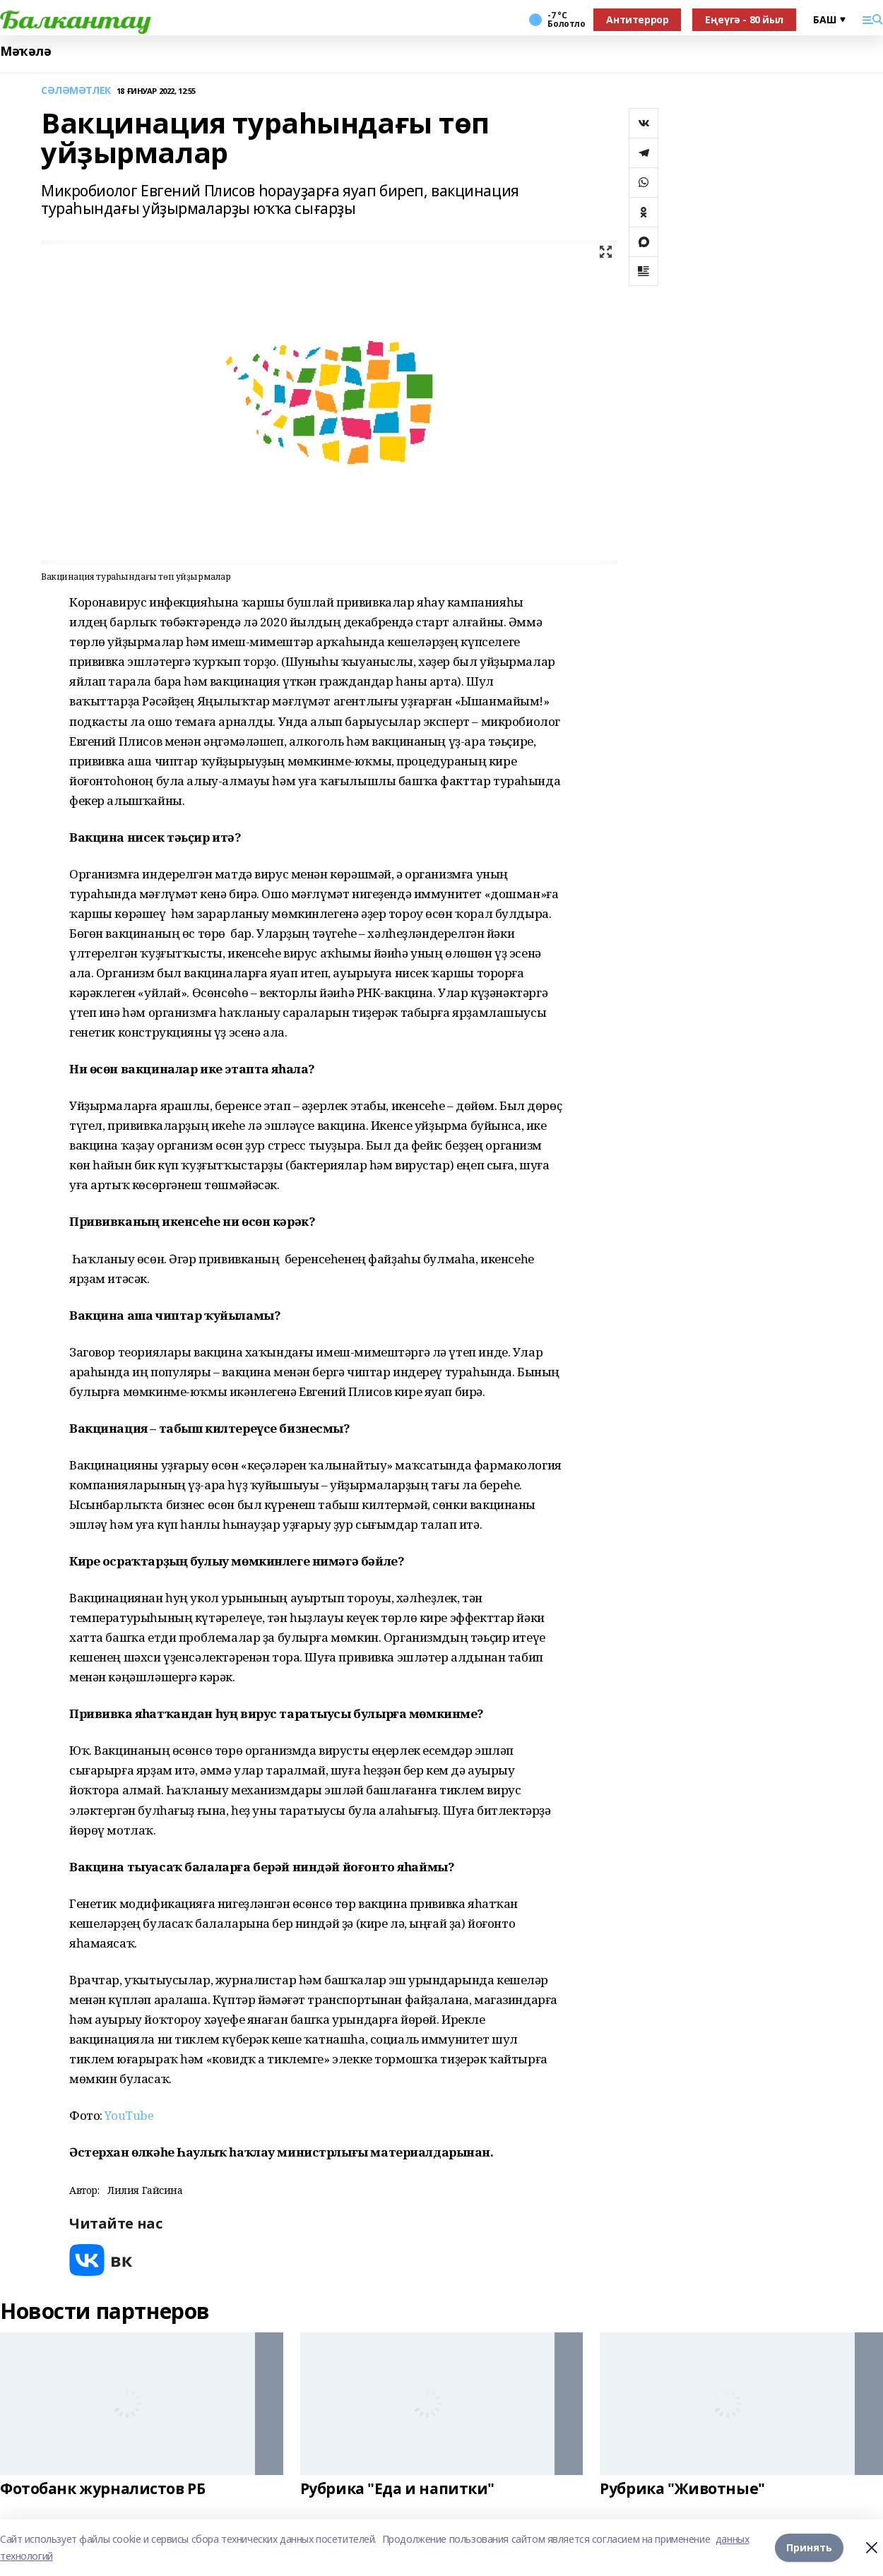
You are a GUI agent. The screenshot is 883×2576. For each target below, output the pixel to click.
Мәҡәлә (25, 51)
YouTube (129, 2115)
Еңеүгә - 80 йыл (744, 19)
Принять (809, 2547)
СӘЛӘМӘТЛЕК (76, 91)
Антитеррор (637, 19)
